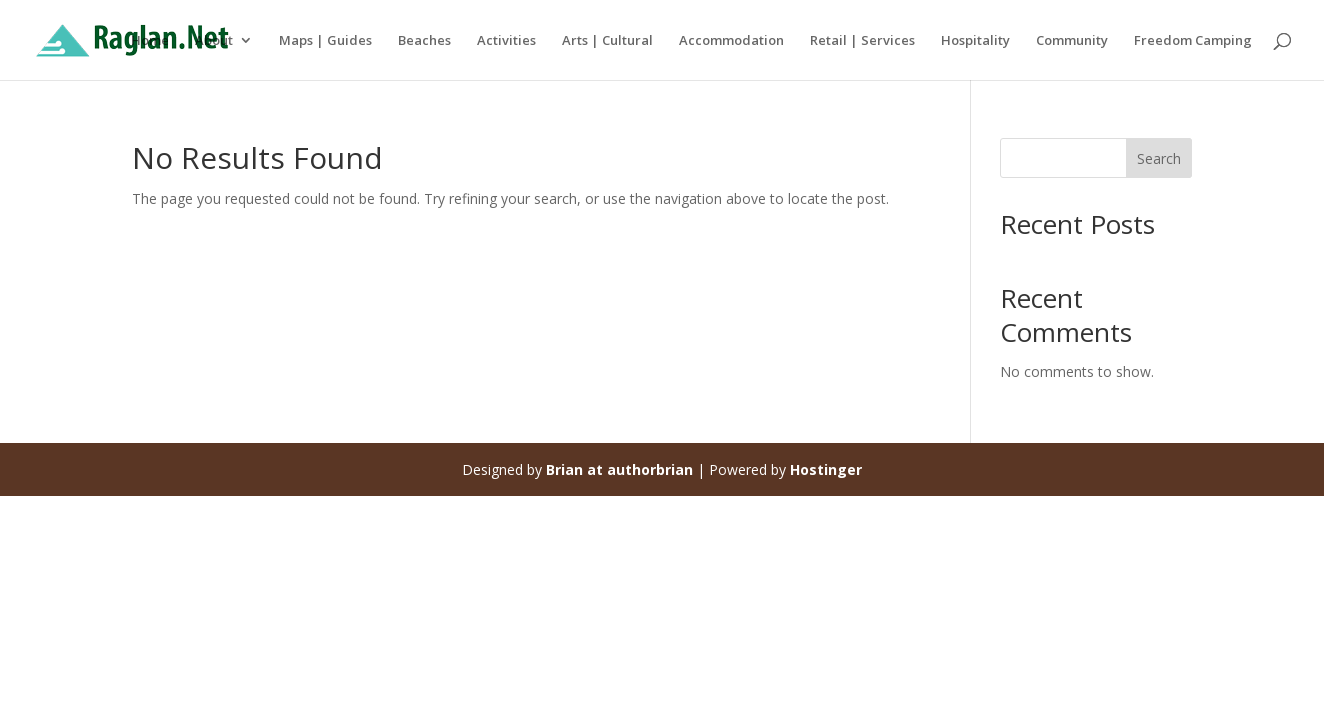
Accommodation (731, 41)
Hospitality (975, 41)
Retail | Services (862, 41)
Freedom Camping (1193, 41)
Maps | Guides (325, 41)
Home (150, 41)
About (214, 41)
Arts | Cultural (607, 41)
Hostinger (826, 469)
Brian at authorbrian (619, 469)
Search (1159, 158)
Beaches (424, 41)
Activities (506, 41)
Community (1072, 41)
